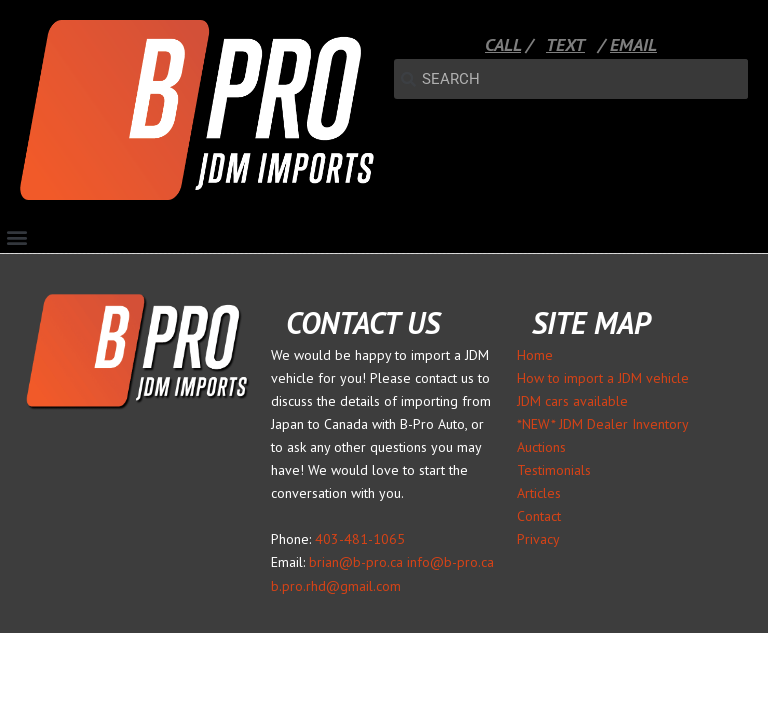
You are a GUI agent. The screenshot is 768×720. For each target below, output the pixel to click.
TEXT (565, 44)
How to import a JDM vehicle (603, 378)
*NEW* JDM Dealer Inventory (603, 424)
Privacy (538, 539)
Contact (539, 516)
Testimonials (554, 470)
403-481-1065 (360, 539)
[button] (16, 236)
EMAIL (633, 44)
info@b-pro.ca (450, 562)
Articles (539, 493)
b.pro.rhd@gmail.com (336, 586)
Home (535, 355)
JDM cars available (572, 401)
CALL (503, 44)
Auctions (541, 447)
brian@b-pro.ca (356, 562)
